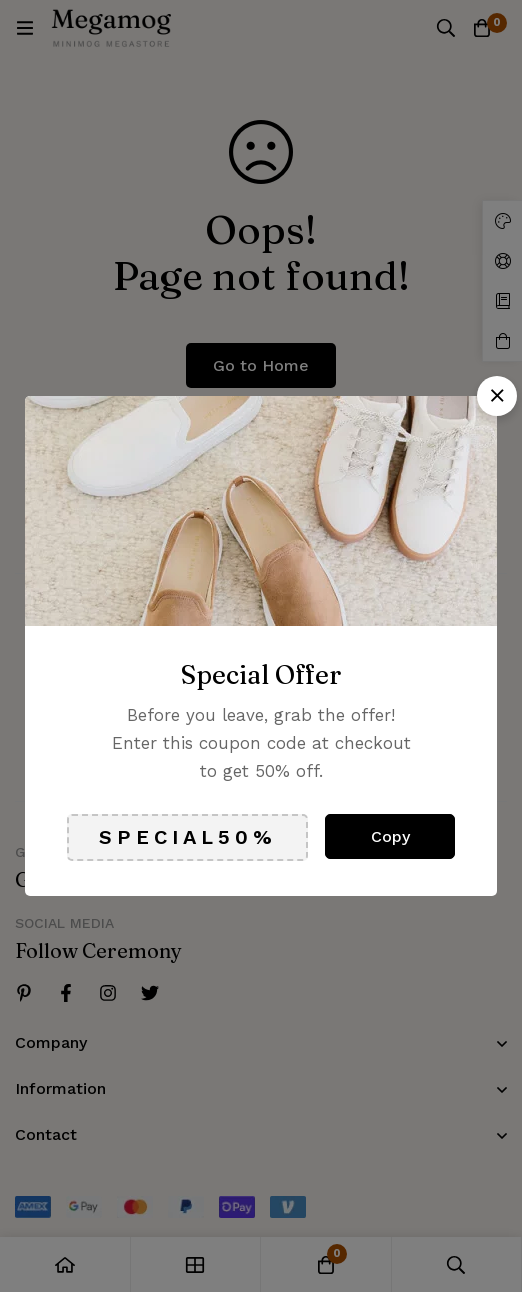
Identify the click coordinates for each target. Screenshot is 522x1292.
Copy (390, 836)
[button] (497, 396)
